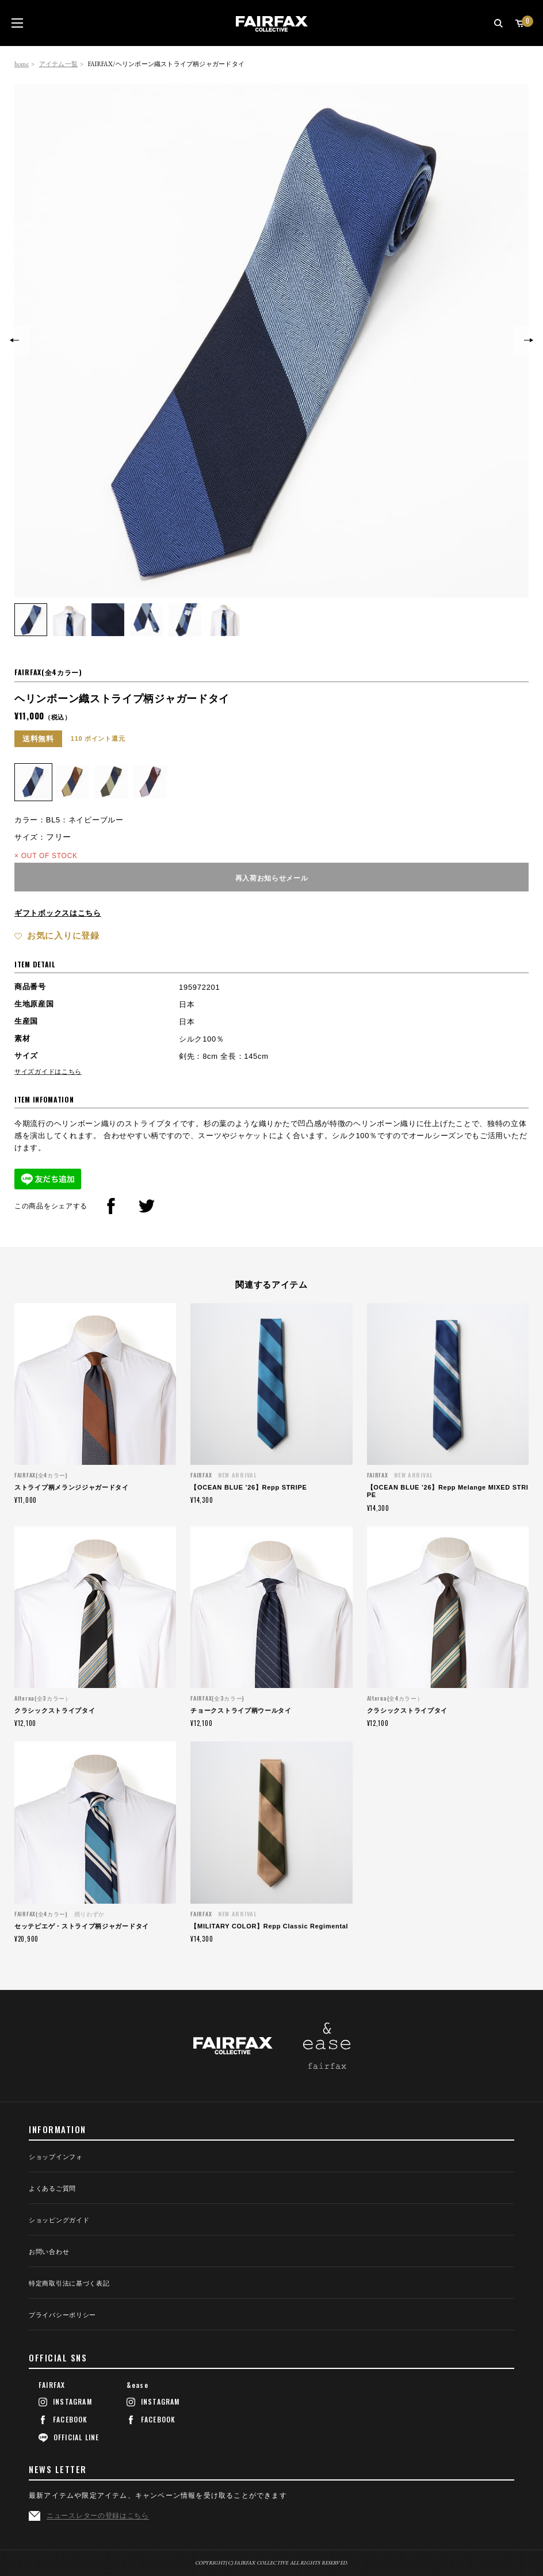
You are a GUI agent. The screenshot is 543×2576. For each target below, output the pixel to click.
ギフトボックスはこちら (57, 913)
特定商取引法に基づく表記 (69, 2283)
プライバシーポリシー (62, 2315)
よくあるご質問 (52, 2188)
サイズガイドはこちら (48, 1071)
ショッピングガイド (59, 2220)
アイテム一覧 (58, 64)
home (21, 64)
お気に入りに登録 (63, 935)
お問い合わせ (49, 2252)
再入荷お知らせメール (271, 877)
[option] (271, 340)
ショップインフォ (56, 2157)
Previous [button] (14, 340)
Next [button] (528, 340)
